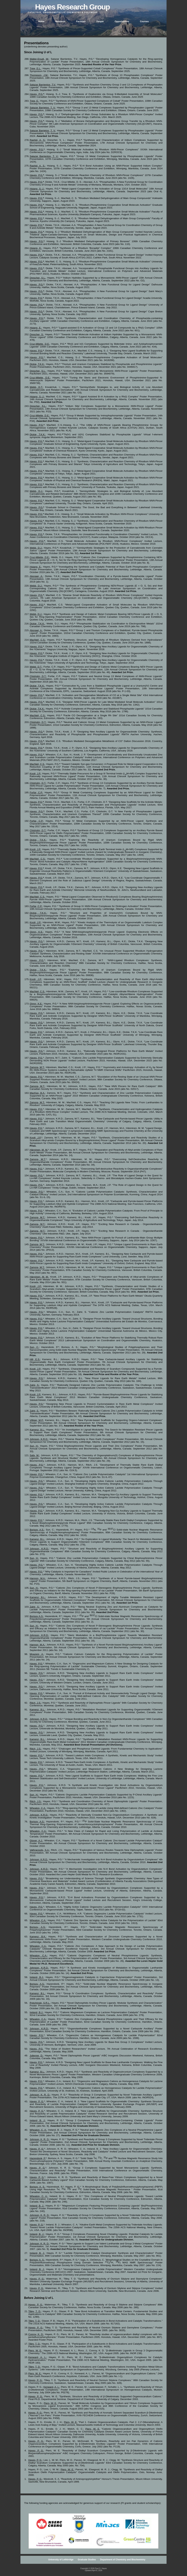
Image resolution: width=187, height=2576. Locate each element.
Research (60, 21)
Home (41, 21)
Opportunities (122, 21)
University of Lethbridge (60, 2559)
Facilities (80, 21)
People (100, 21)
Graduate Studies (87, 2559)
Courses (144, 21)
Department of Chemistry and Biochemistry (122, 2559)
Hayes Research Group (72, 7)
